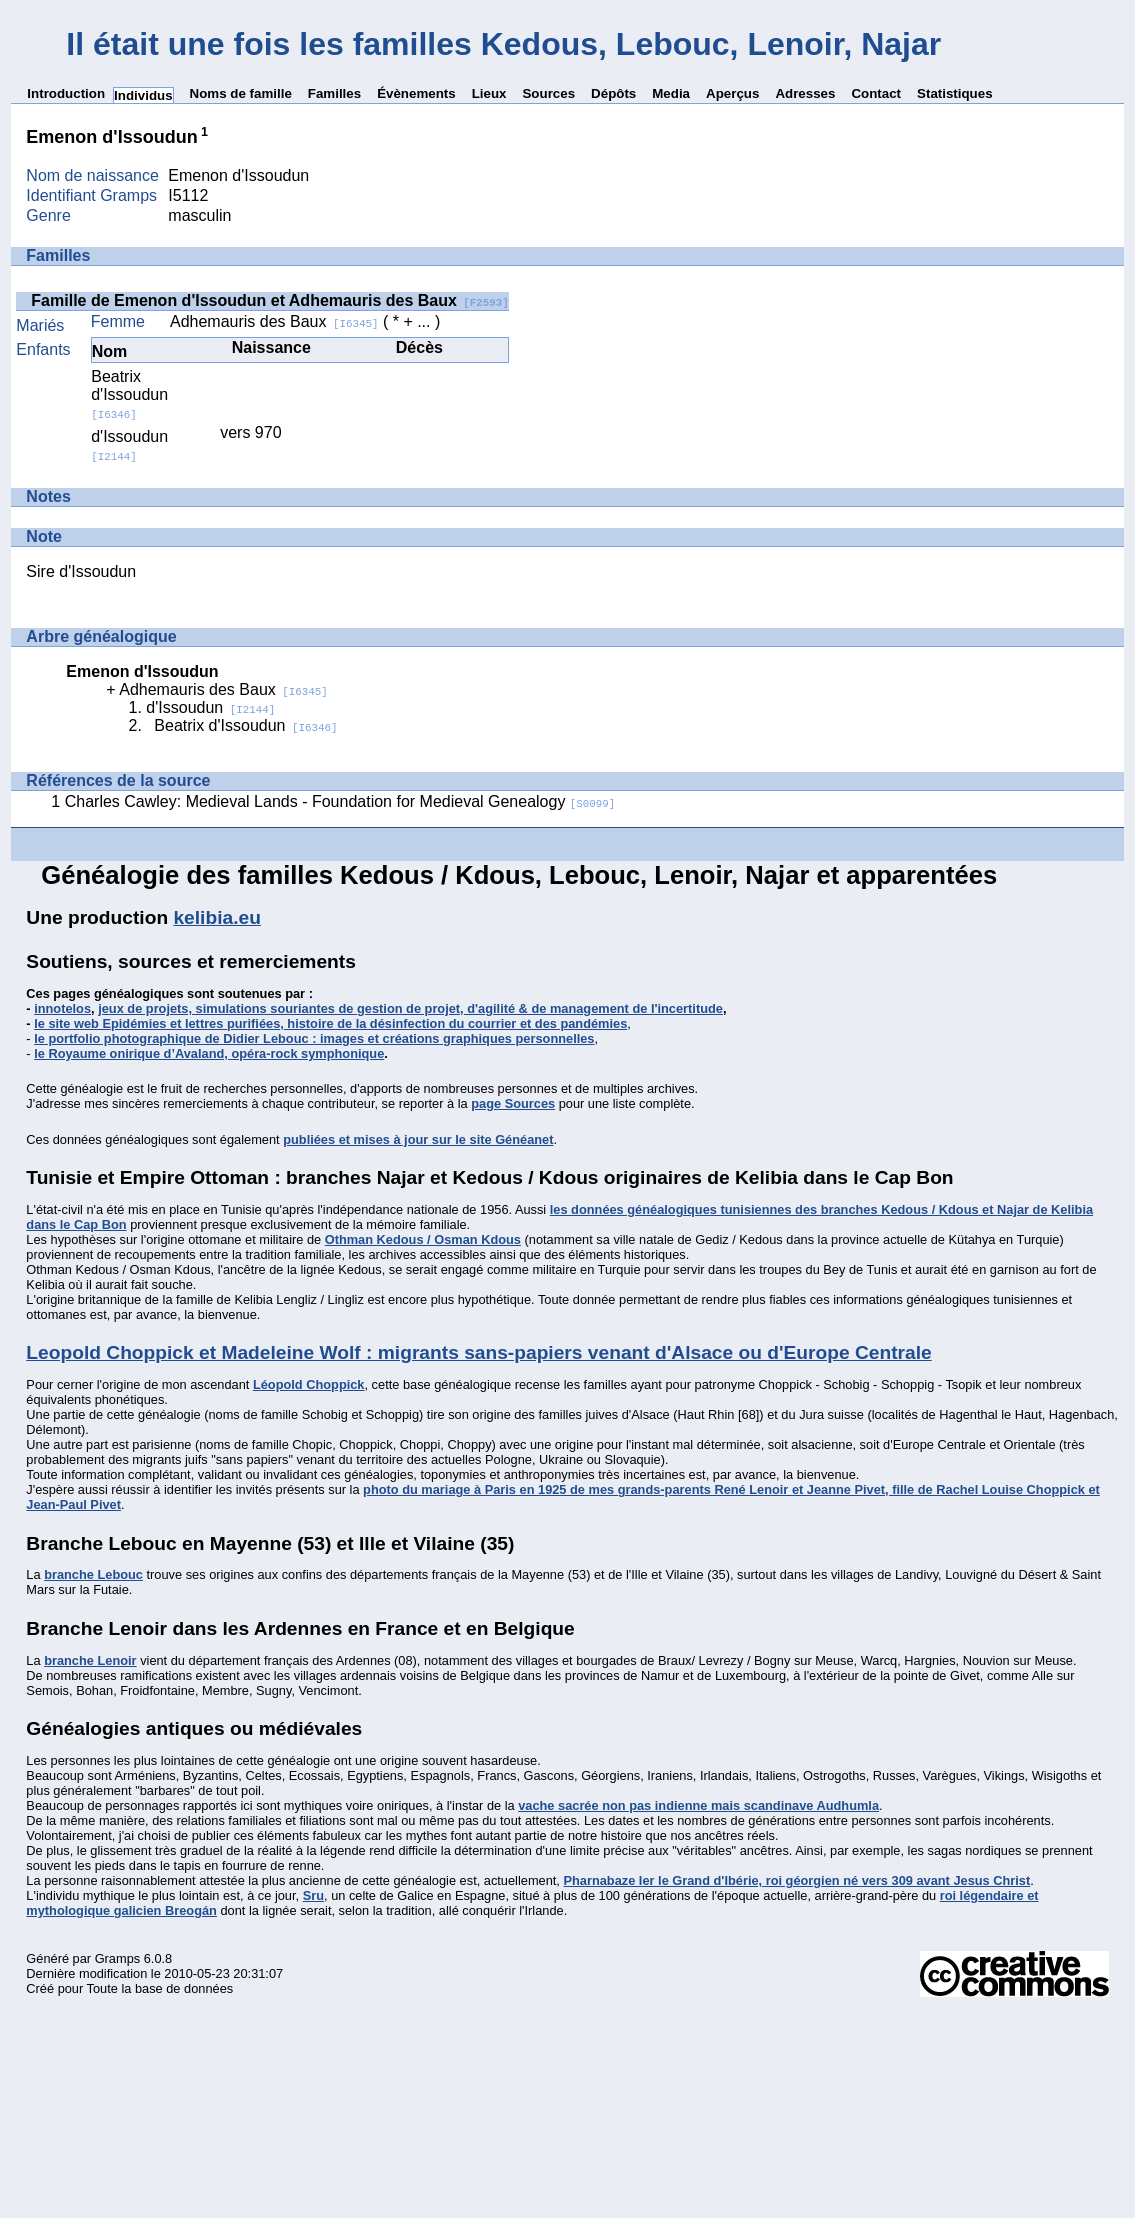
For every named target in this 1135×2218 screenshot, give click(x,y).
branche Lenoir (90, 1660)
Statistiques (955, 93)
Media (671, 93)
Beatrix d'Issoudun (129, 394)
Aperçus (732, 93)
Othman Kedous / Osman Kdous (423, 1239)
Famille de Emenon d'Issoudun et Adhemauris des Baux (270, 300)
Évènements (416, 93)
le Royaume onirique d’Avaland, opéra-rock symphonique (209, 1053)
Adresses (805, 93)
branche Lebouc (93, 1574)
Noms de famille (241, 93)
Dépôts (613, 93)
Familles (334, 93)
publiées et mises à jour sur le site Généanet (418, 1139)
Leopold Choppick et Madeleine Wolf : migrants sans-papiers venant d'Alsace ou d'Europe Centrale (478, 1352)
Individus (143, 95)
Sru (313, 1895)
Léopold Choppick (309, 1384)
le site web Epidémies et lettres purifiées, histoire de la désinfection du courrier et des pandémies (330, 1023)
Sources (548, 93)
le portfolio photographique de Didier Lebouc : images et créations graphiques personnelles (314, 1038)
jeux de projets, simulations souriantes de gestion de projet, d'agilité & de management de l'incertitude (410, 1008)
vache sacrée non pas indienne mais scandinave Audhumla (698, 1805)
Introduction (66, 93)
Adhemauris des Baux (274, 321)
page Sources (513, 1103)
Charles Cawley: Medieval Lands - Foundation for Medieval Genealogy (340, 801)
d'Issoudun (129, 445)
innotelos (62, 1008)
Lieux (489, 93)
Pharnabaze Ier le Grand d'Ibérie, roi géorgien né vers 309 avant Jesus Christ (796, 1880)
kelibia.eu (216, 917)
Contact (876, 93)
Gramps (118, 1958)
